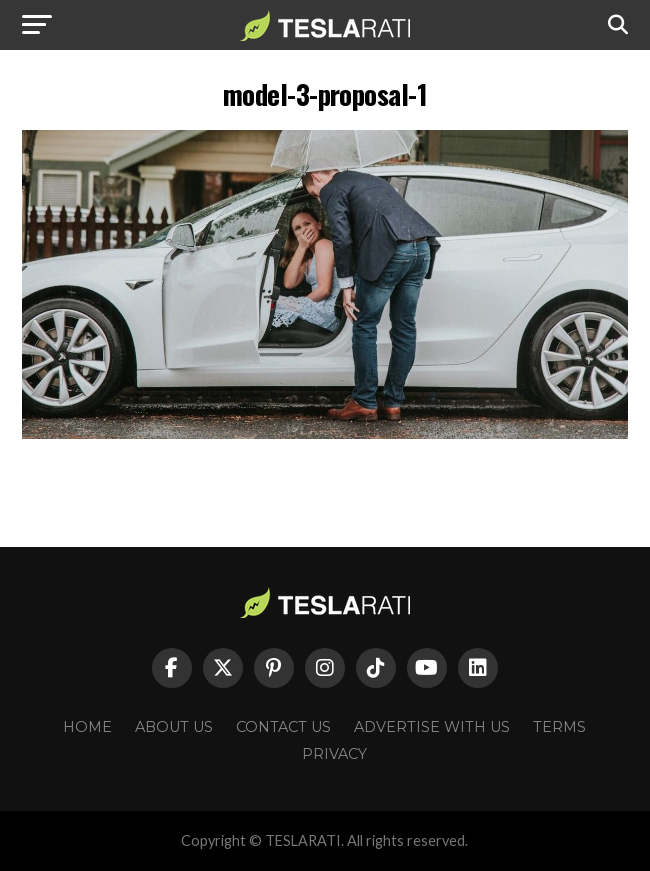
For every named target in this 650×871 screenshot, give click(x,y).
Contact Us (283, 727)
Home (87, 727)
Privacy (334, 754)
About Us (174, 727)
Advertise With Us (432, 727)
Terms (559, 727)
